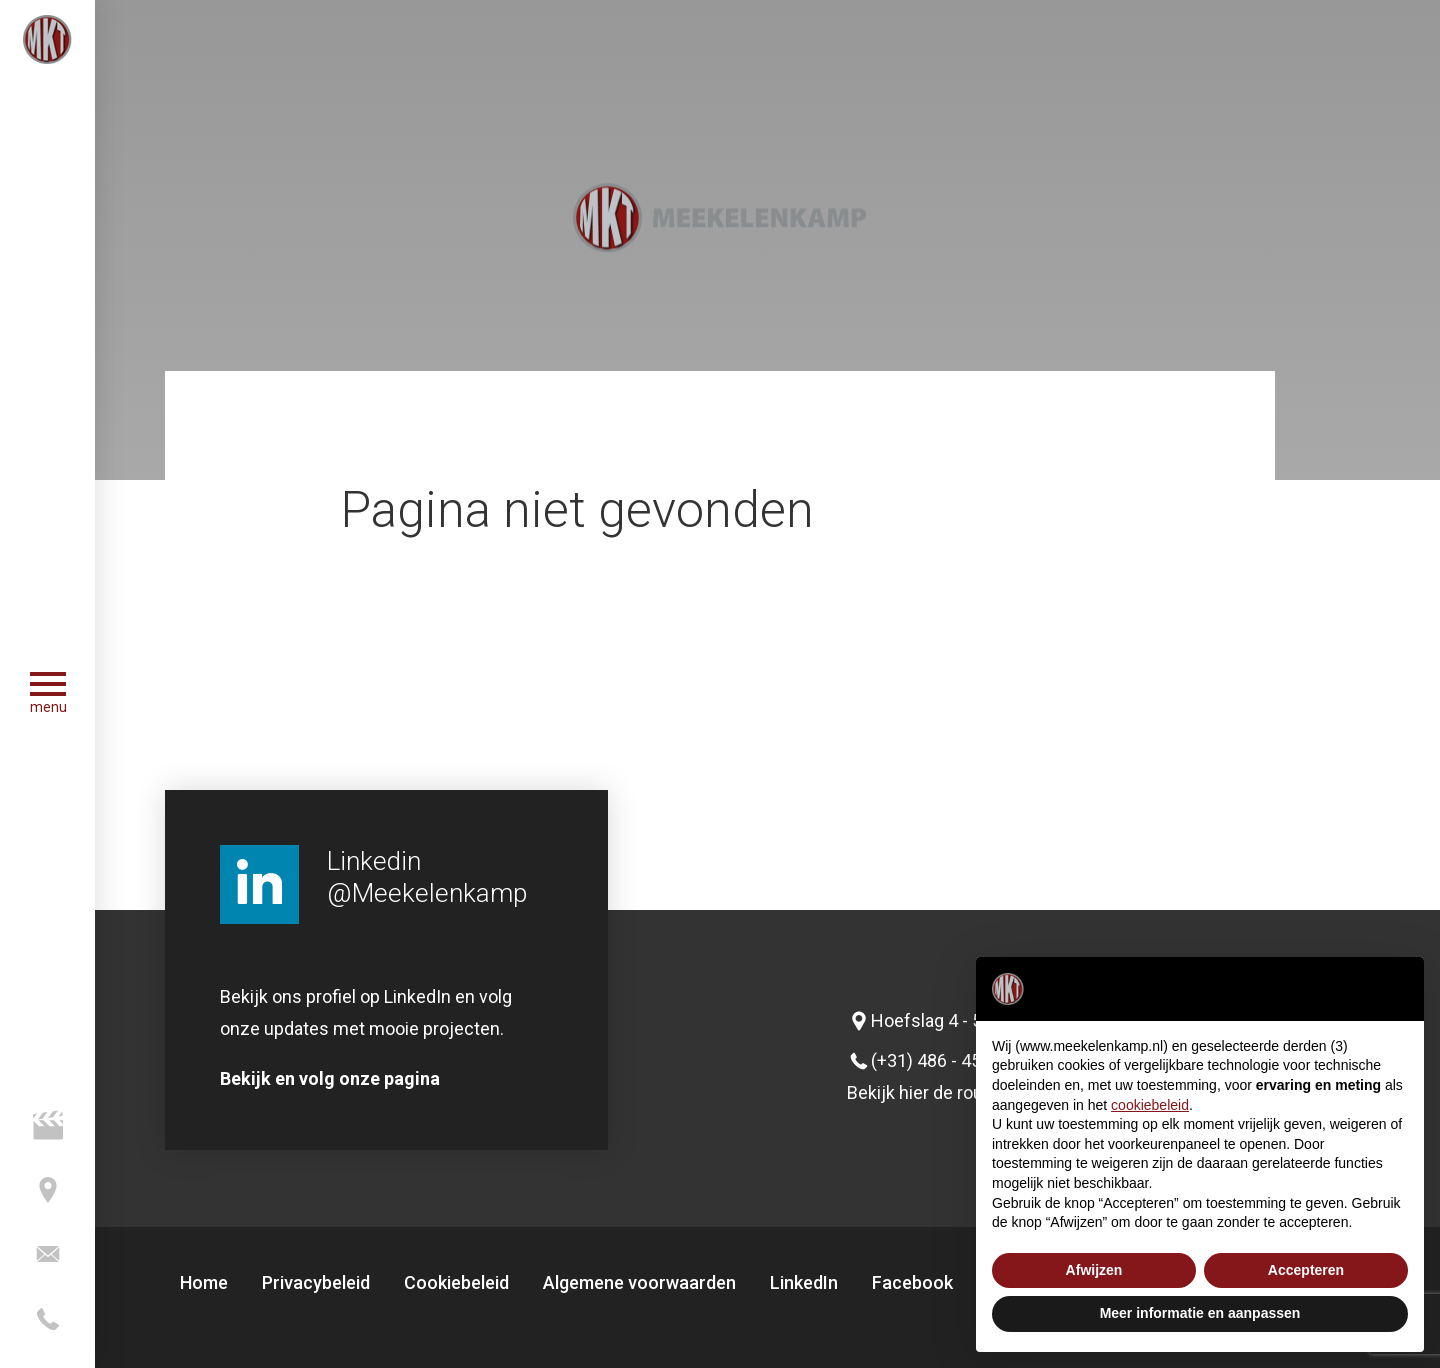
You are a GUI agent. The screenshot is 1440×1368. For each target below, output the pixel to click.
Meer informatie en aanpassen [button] (1200, 1313)
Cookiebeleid (456, 1282)
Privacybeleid (316, 1282)
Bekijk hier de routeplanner (952, 1092)
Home (204, 1282)
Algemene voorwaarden (639, 1282)
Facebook (912, 1282)
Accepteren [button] (1306, 1270)
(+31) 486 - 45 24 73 (950, 1060)
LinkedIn (804, 1282)
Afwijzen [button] (1094, 1270)
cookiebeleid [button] (1150, 1105)
